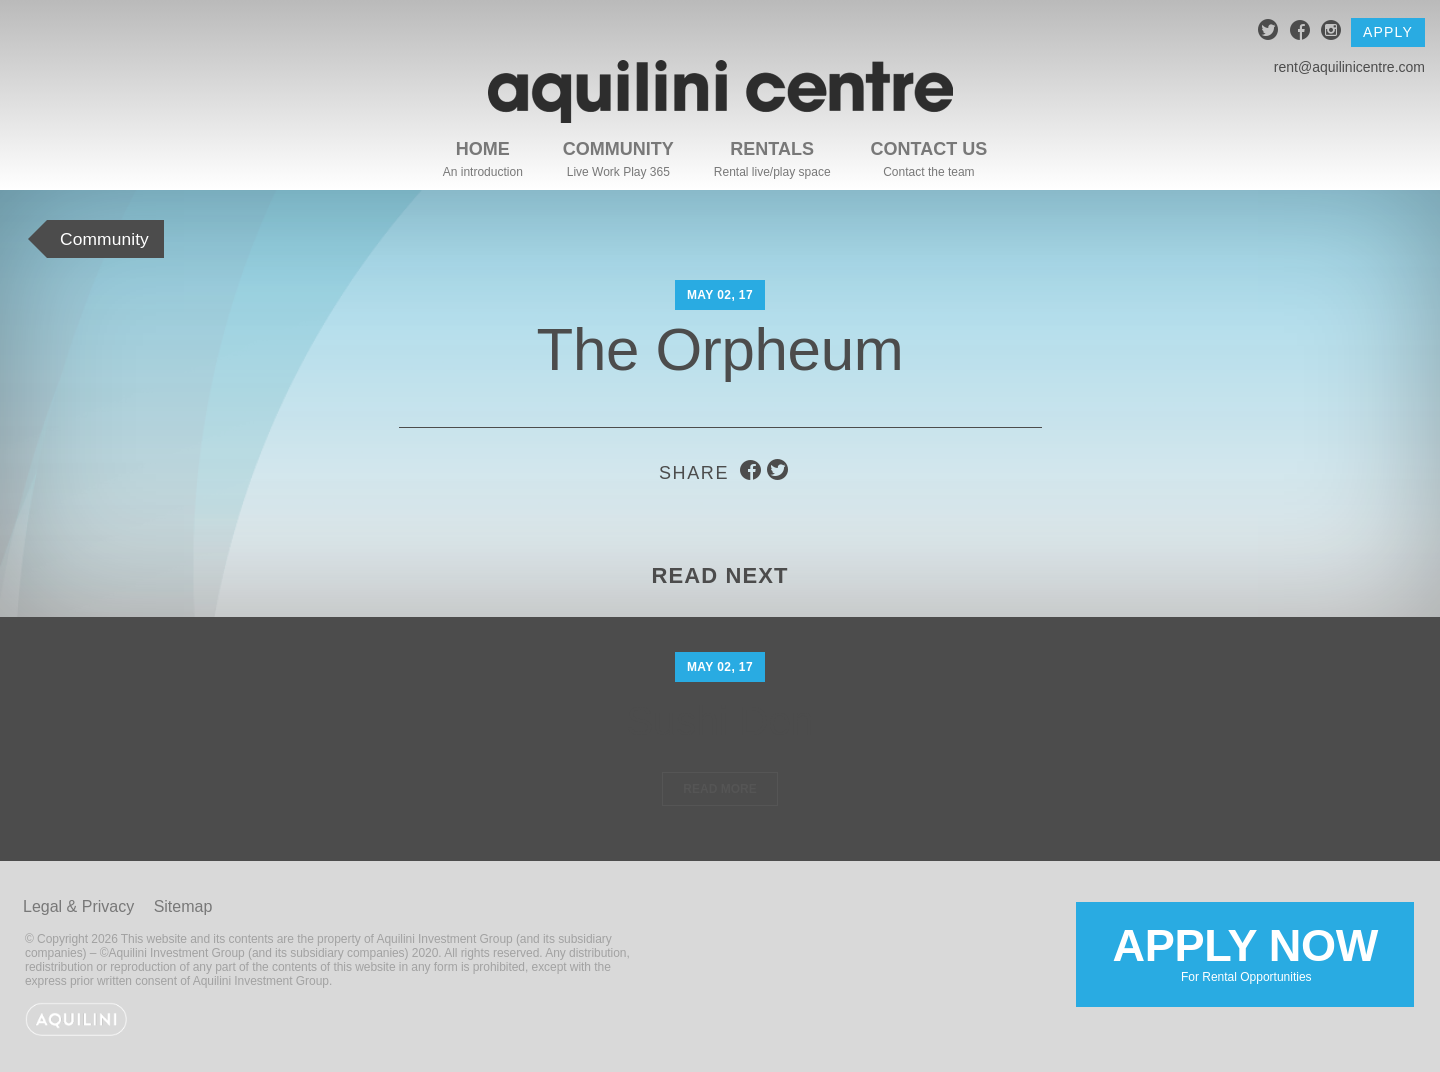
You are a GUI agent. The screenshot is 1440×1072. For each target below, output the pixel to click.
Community (618, 149)
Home (483, 149)
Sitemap (183, 906)
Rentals (772, 149)
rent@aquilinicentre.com (1349, 67)
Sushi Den (720, 720)
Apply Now (1244, 953)
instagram (1331, 32)
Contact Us (929, 149)
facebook (1300, 32)
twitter (1268, 32)
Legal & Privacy (78, 906)
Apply (1388, 32)
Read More (719, 789)
